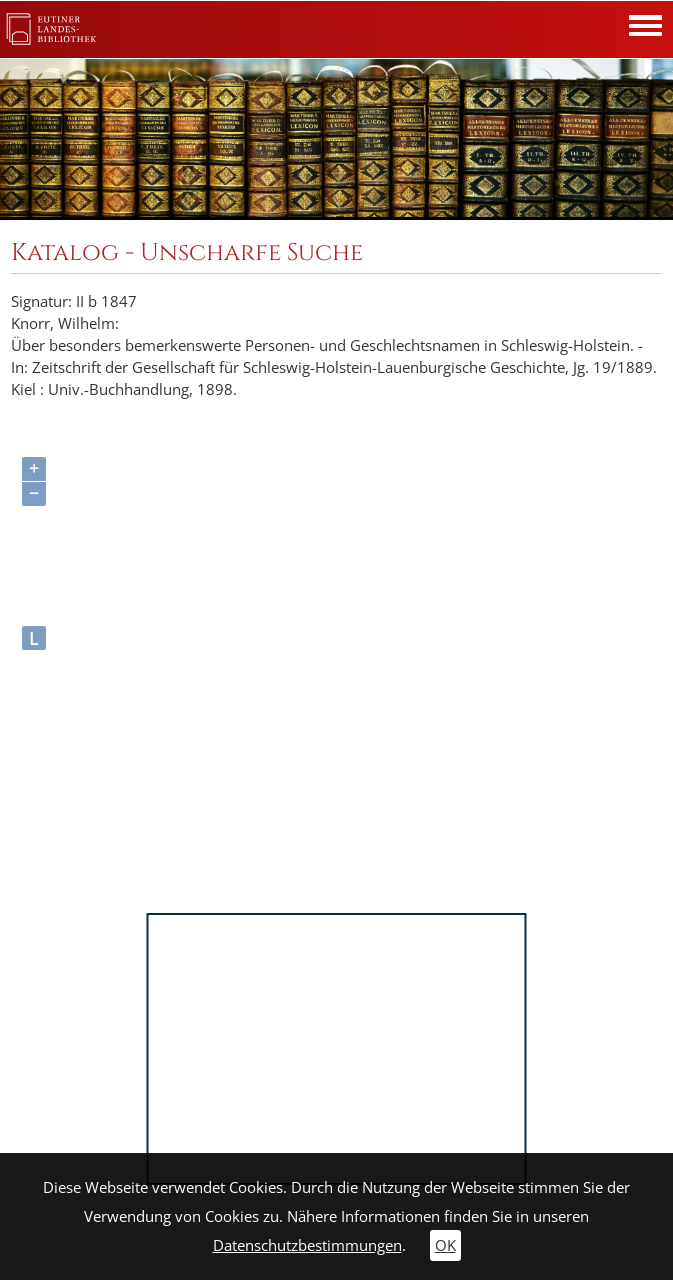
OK (445, 1245)
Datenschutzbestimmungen (307, 1245)
